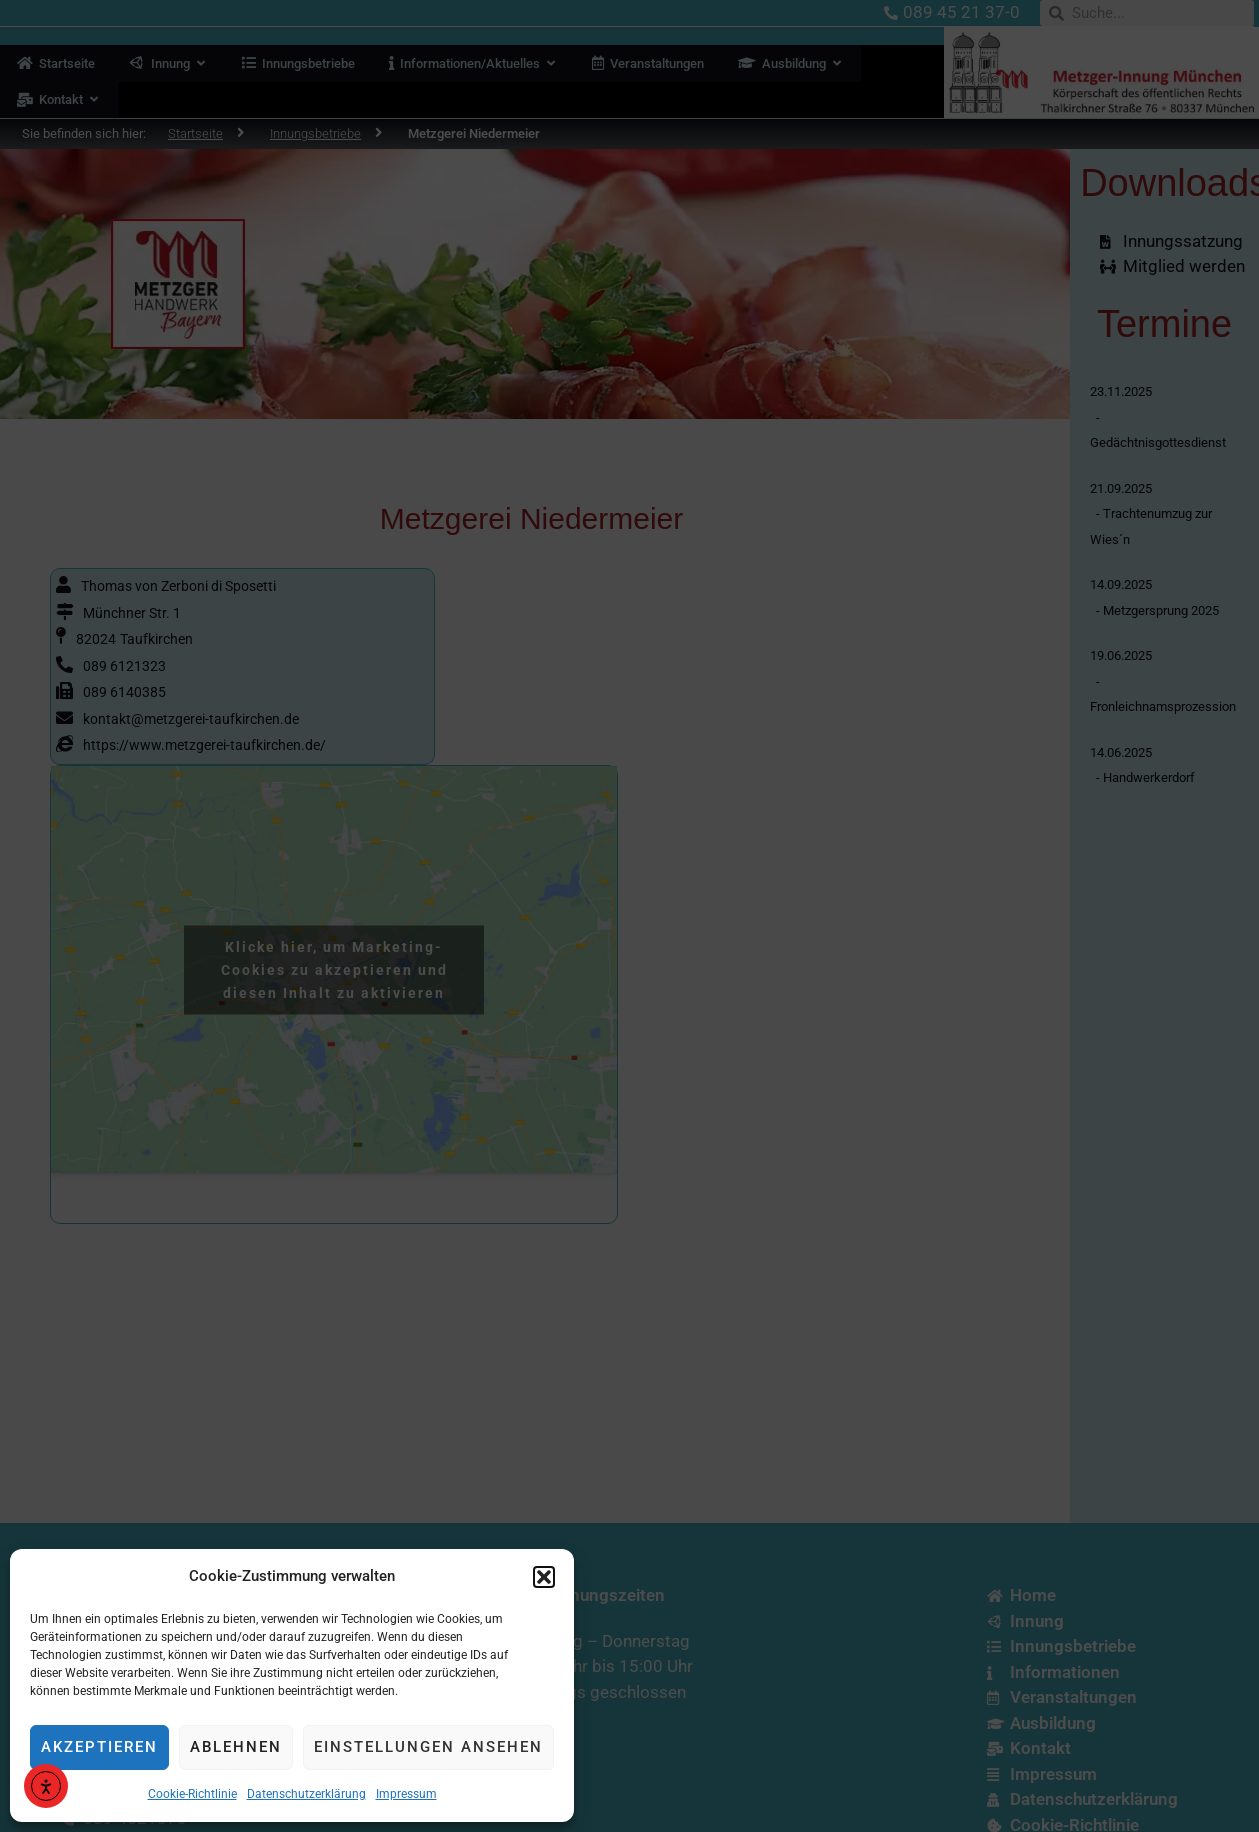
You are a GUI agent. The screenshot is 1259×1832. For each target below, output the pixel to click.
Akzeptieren (99, 1747)
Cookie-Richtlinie (192, 1794)
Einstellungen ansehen (428, 1747)
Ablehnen (236, 1747)
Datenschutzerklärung (306, 1794)
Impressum (406, 1794)
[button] (544, 1577)
